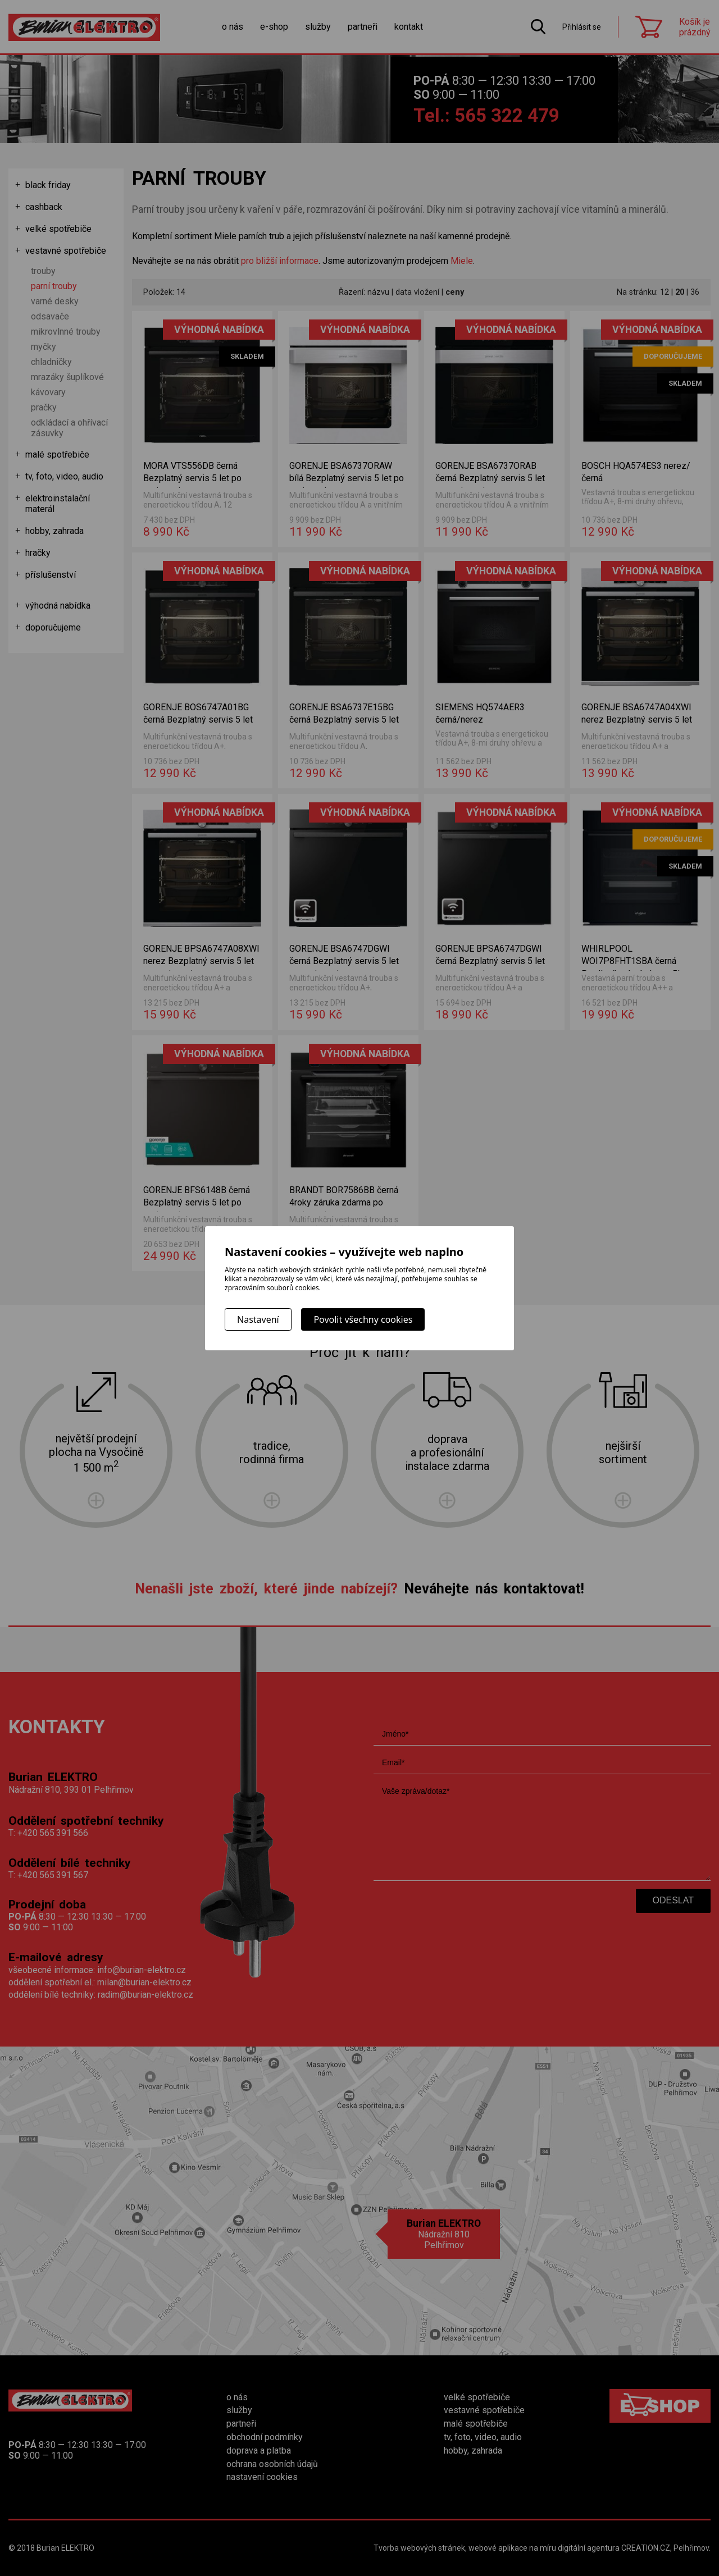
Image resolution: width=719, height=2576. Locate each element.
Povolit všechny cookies (362, 1319)
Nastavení (258, 1319)
